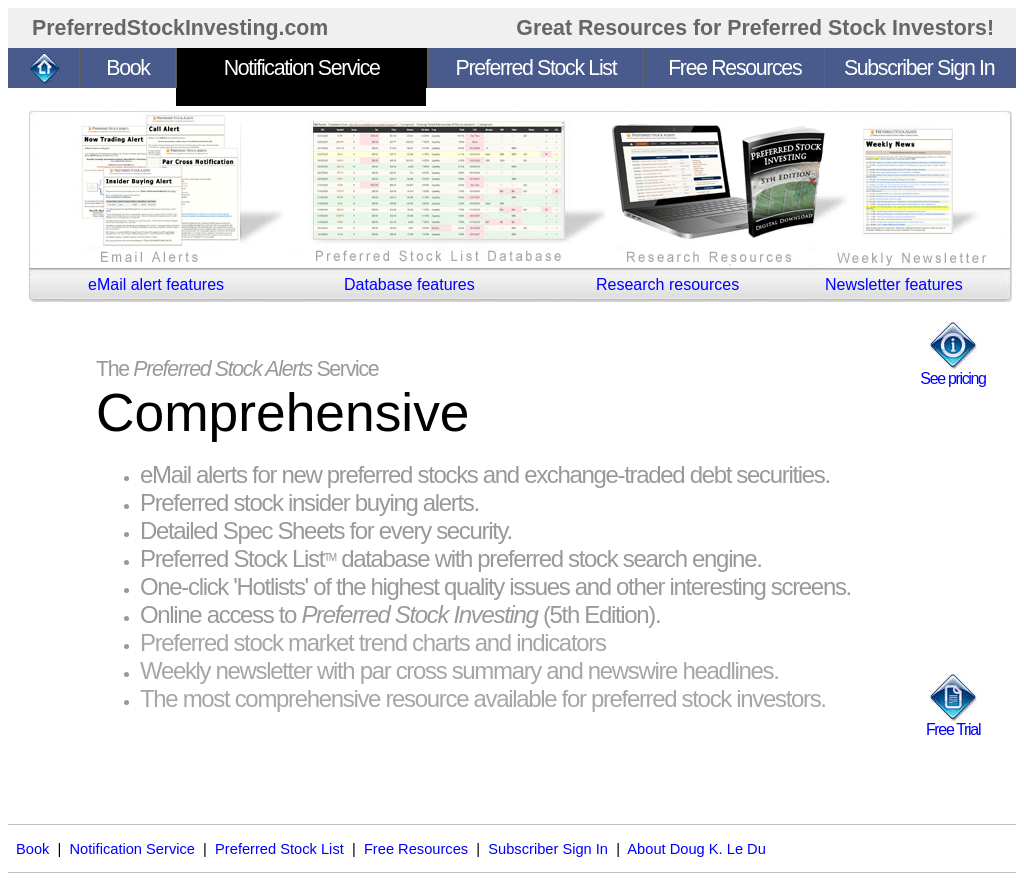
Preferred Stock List (279, 849)
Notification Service (132, 849)
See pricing (952, 378)
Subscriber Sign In (548, 849)
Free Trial (953, 729)
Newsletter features (894, 284)
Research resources (667, 284)
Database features (409, 284)
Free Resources (416, 849)
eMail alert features (156, 284)
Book (32, 849)
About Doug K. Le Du (696, 849)
